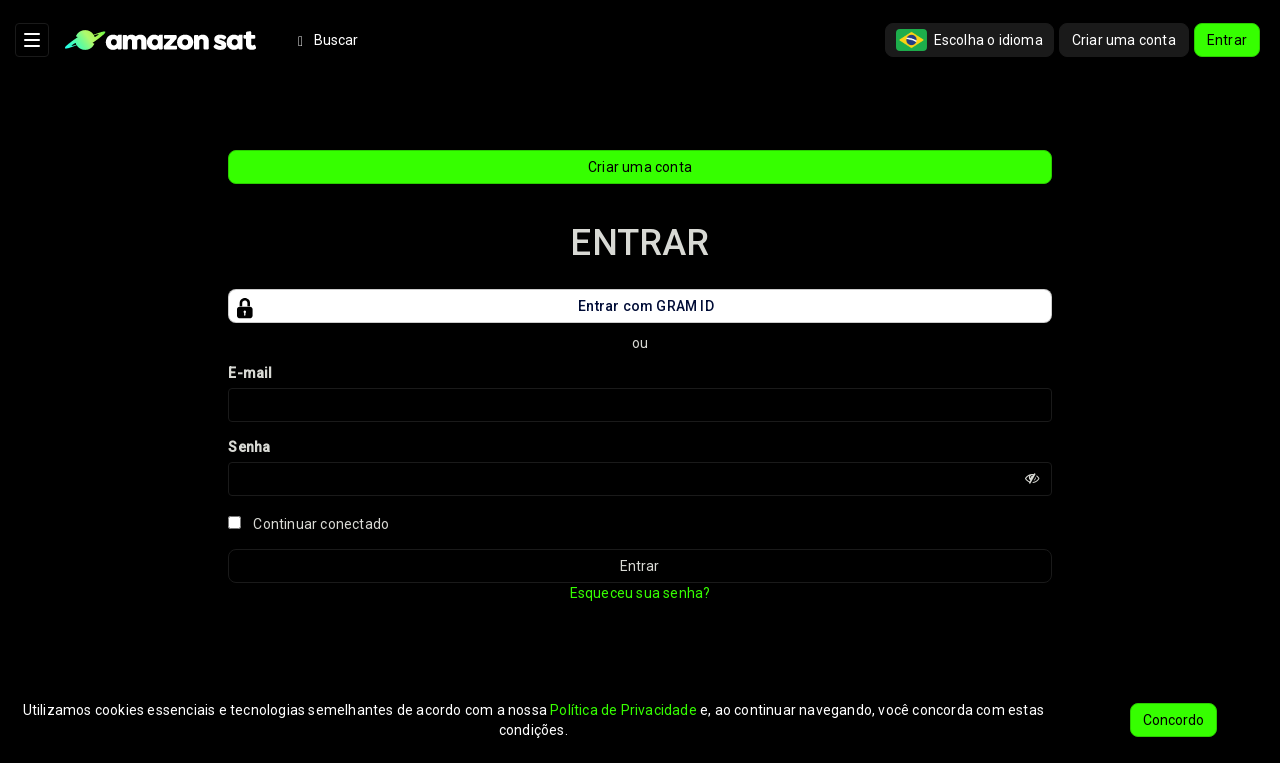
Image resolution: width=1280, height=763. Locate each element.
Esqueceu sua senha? (640, 593)
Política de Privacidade (623, 710)
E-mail (250, 373)
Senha (249, 447)
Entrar (1227, 40)
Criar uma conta (1124, 40)
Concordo (1173, 720)
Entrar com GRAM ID (471, 306)
